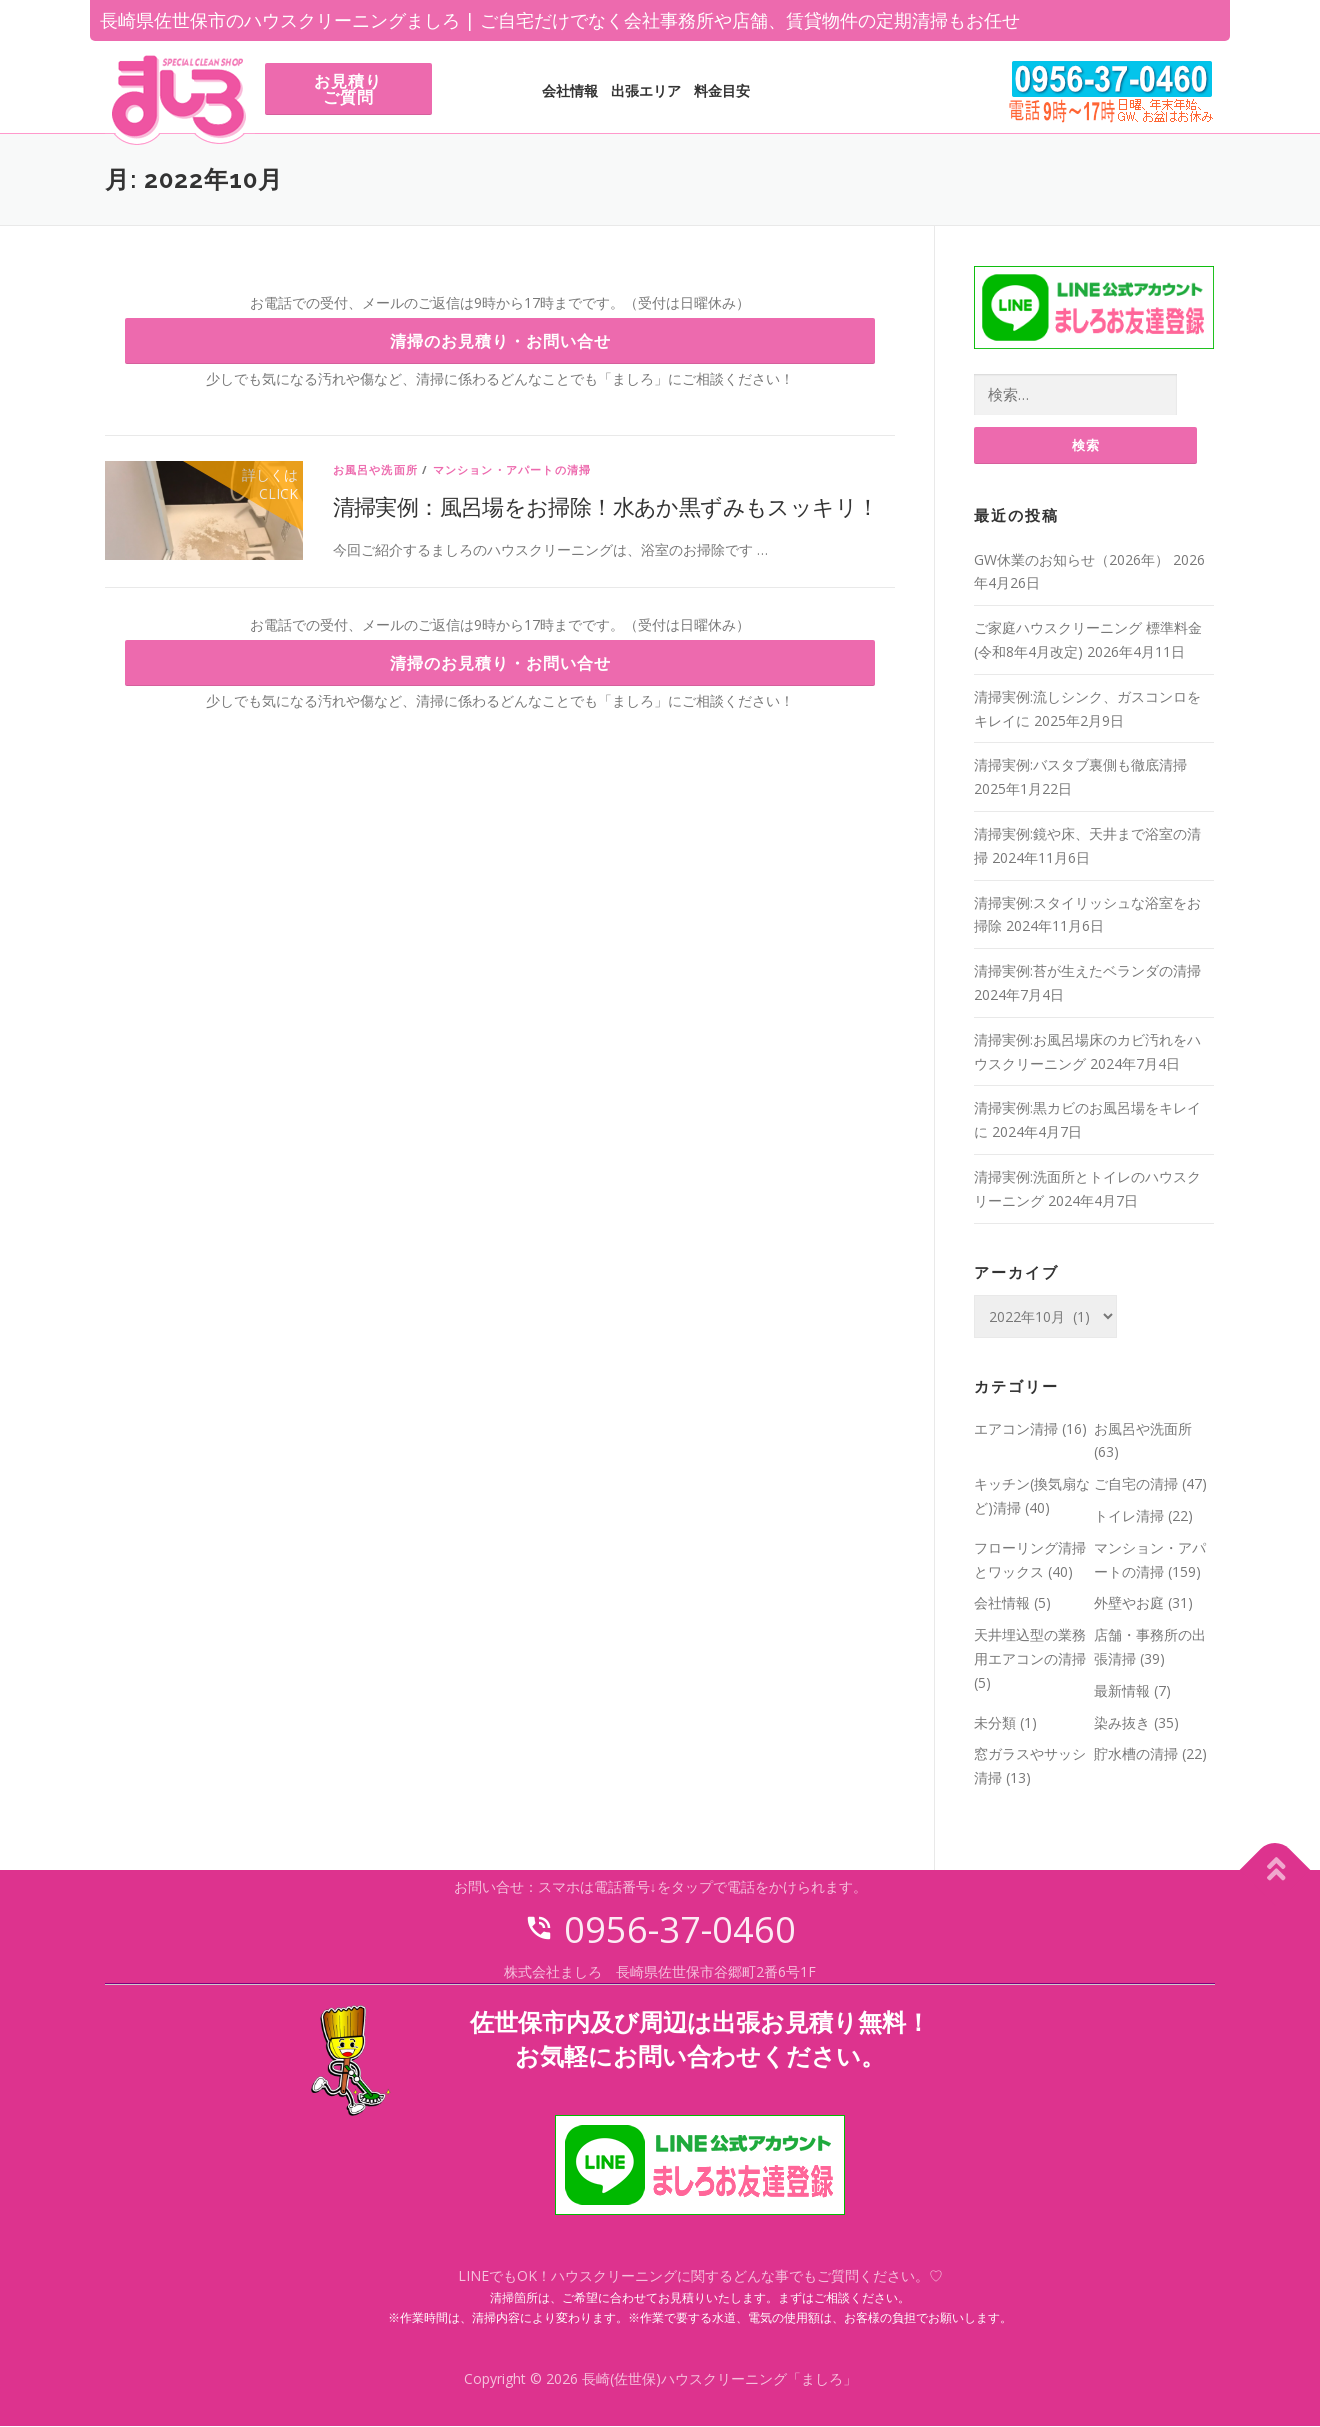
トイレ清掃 (1129, 1516)
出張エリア (646, 90)
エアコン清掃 (1016, 1428)
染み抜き (1122, 1722)
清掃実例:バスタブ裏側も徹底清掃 (1080, 765)
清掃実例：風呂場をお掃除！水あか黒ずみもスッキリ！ (606, 506)
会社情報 (570, 90)
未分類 (995, 1722)
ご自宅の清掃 (1136, 1484)
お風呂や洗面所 (375, 469)
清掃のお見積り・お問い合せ (500, 341)
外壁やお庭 (1129, 1603)
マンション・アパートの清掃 (512, 469)
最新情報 (1122, 1691)
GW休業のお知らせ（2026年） (1071, 560)
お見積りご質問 (348, 89)
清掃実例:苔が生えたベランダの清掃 (1087, 971)
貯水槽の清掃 (1136, 1754)
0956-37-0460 (660, 1930)
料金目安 (722, 90)
